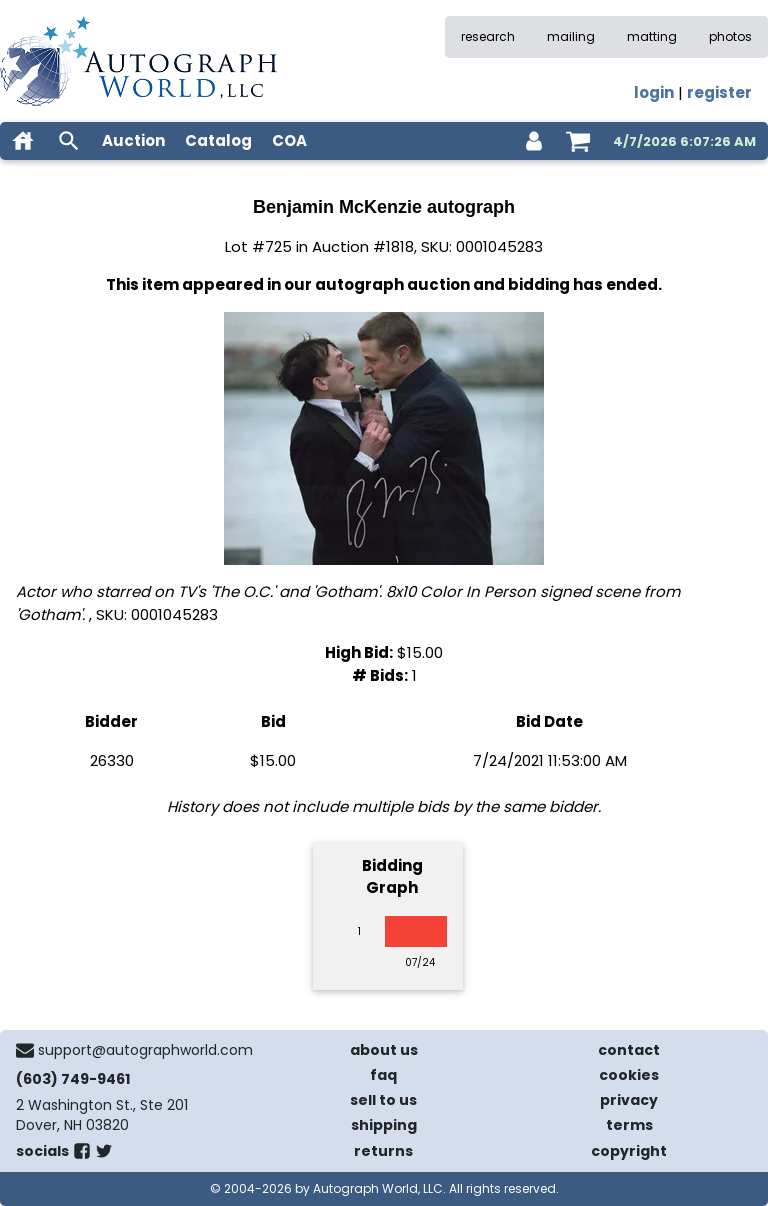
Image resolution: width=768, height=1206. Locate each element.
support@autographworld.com (145, 1050)
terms (629, 1125)
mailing (571, 36)
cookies (629, 1075)
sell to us (383, 1100)
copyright (629, 1151)
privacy (629, 1100)
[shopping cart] (578, 141)
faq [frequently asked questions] (383, 1075)
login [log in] (654, 92)
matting (652, 36)
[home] (23, 141)
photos (730, 36)
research (488, 36)
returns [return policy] (383, 1151)
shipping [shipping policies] (384, 1125)
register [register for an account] (719, 92)
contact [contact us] (629, 1050)
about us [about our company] (384, 1050)
